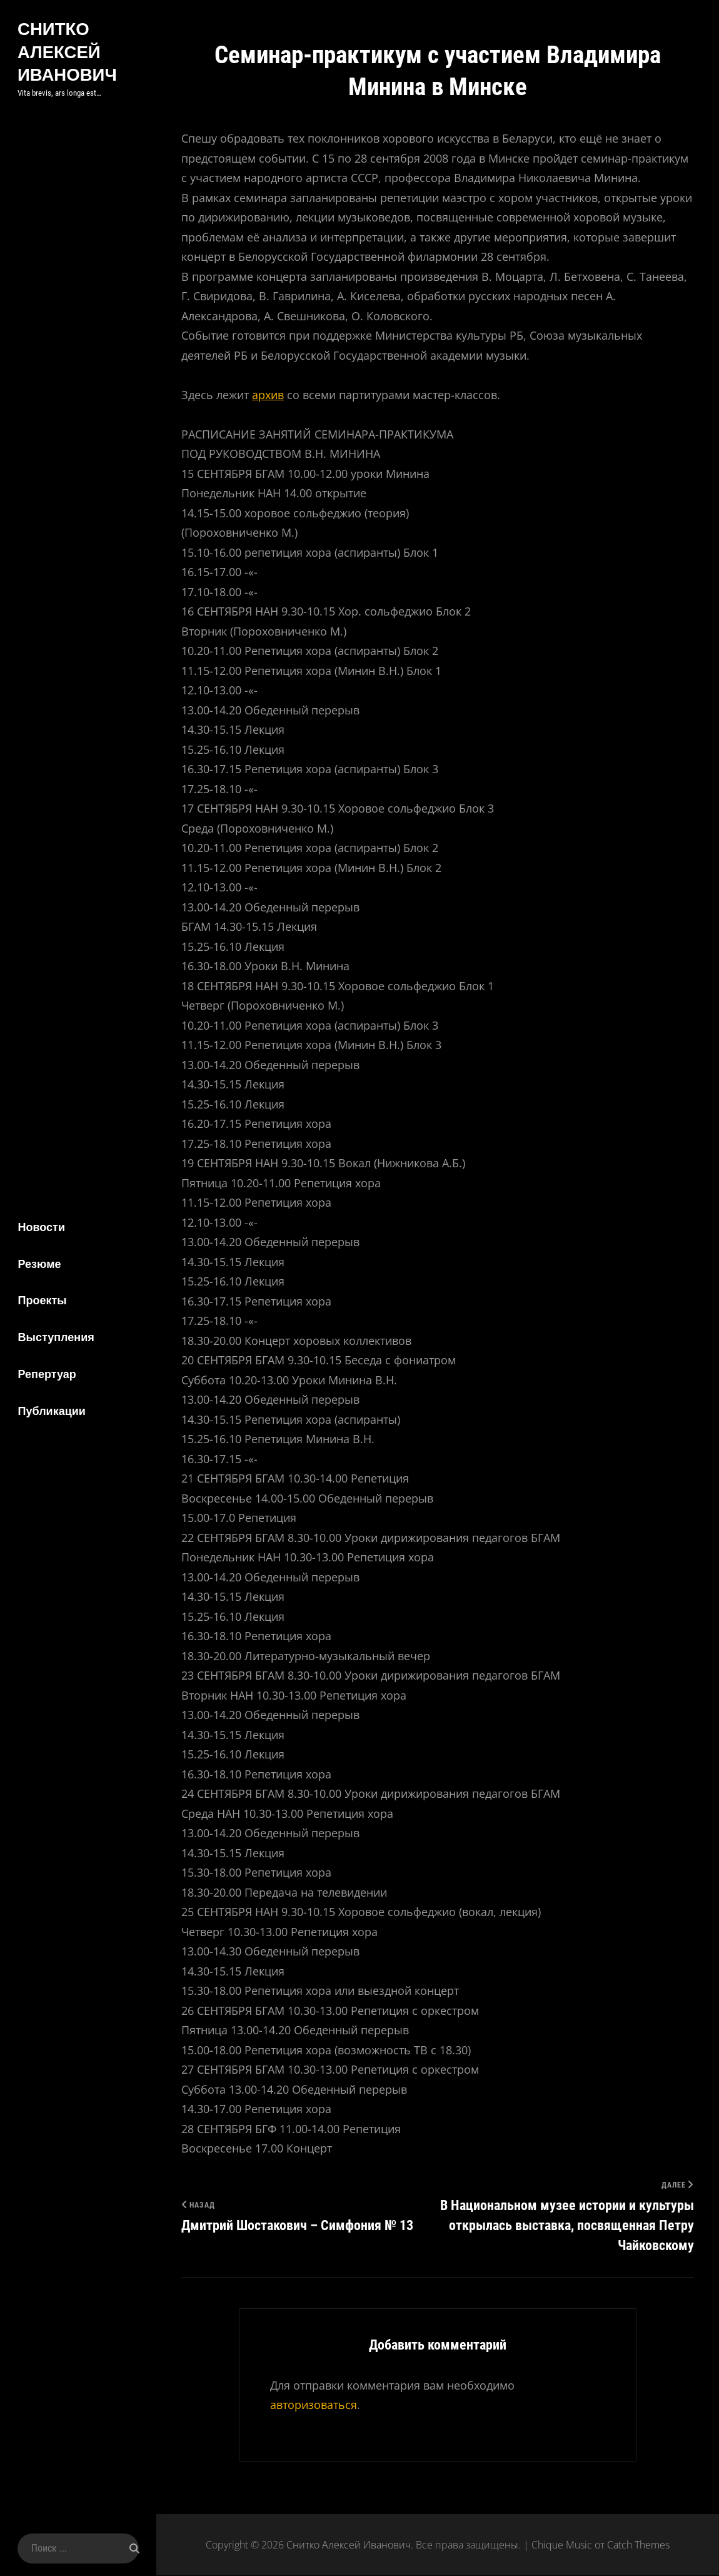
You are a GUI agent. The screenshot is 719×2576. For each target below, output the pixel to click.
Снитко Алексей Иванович (66, 51)
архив (268, 394)
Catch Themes (638, 2545)
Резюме (37, 1263)
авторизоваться (313, 2405)
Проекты (40, 1300)
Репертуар (45, 1374)
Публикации (49, 1412)
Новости (39, 1225)
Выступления (54, 1337)
